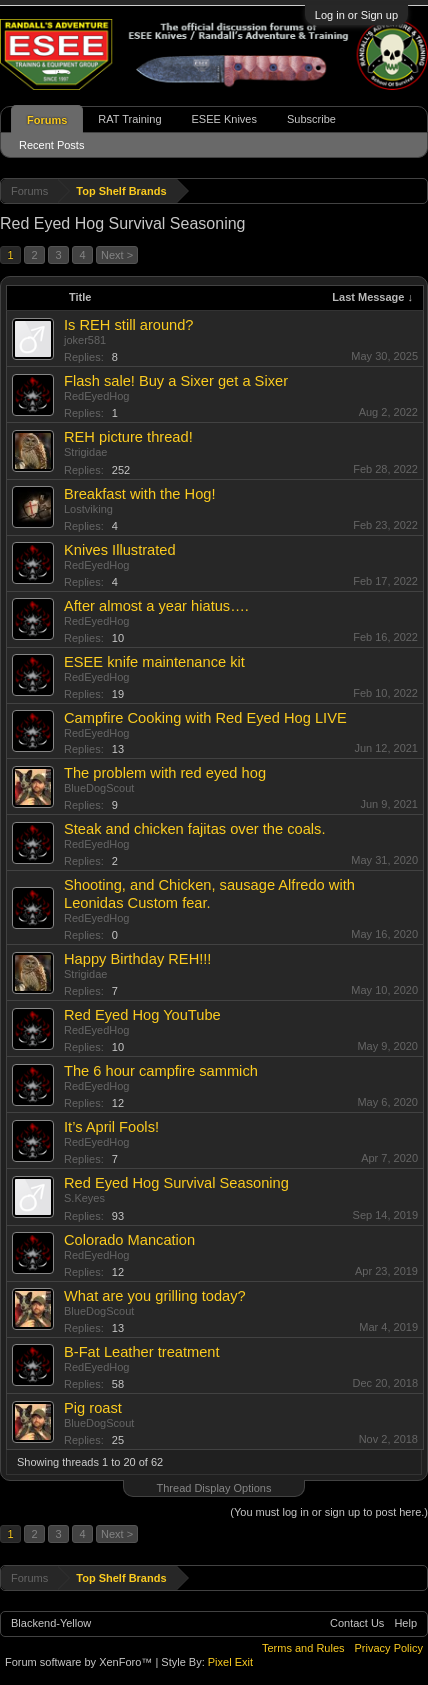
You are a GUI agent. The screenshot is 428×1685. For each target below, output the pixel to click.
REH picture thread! (128, 437)
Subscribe (311, 119)
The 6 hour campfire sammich (161, 1071)
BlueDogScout (99, 788)
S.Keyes (84, 1198)
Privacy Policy (389, 1648)
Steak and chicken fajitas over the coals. (195, 829)
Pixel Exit (230, 1662)
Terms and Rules (303, 1648)
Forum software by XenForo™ (80, 1662)
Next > (117, 255)
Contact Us (357, 1623)
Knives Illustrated (120, 550)
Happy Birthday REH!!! (137, 959)
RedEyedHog (96, 396)
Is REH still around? (129, 325)
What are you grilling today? (155, 1296)
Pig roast (93, 1408)
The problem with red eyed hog (165, 773)
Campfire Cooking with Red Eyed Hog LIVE (205, 718)
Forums (47, 120)
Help (405, 1623)
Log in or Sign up (356, 15)
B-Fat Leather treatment (142, 1352)
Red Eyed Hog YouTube (142, 1015)
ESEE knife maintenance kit (154, 662)
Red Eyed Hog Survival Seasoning (176, 1183)
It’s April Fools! (111, 1127)
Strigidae (85, 452)
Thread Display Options (214, 1488)
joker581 (85, 340)
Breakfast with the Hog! (140, 494)
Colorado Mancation (129, 1240)
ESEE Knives (224, 119)
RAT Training (129, 119)
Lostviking (88, 509)
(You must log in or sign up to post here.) (329, 1512)
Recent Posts (51, 145)
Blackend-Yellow (51, 1623)
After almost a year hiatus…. (156, 606)
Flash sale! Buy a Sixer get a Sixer (176, 381)
